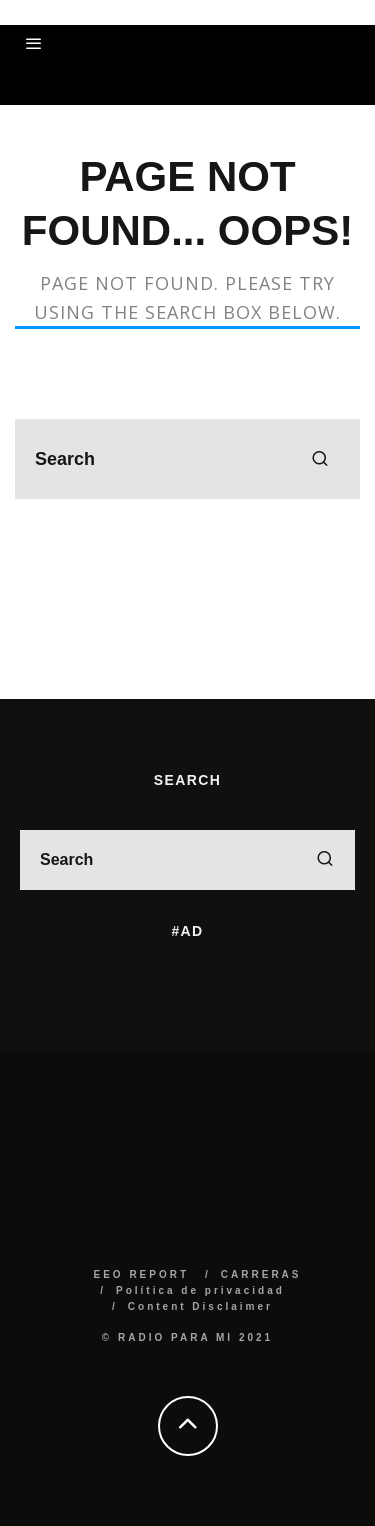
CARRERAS (261, 1274)
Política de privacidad (200, 1290)
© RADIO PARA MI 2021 (187, 1337)
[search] (320, 459)
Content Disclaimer (200, 1306)
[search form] (187, 459)
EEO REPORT (141, 1274)
